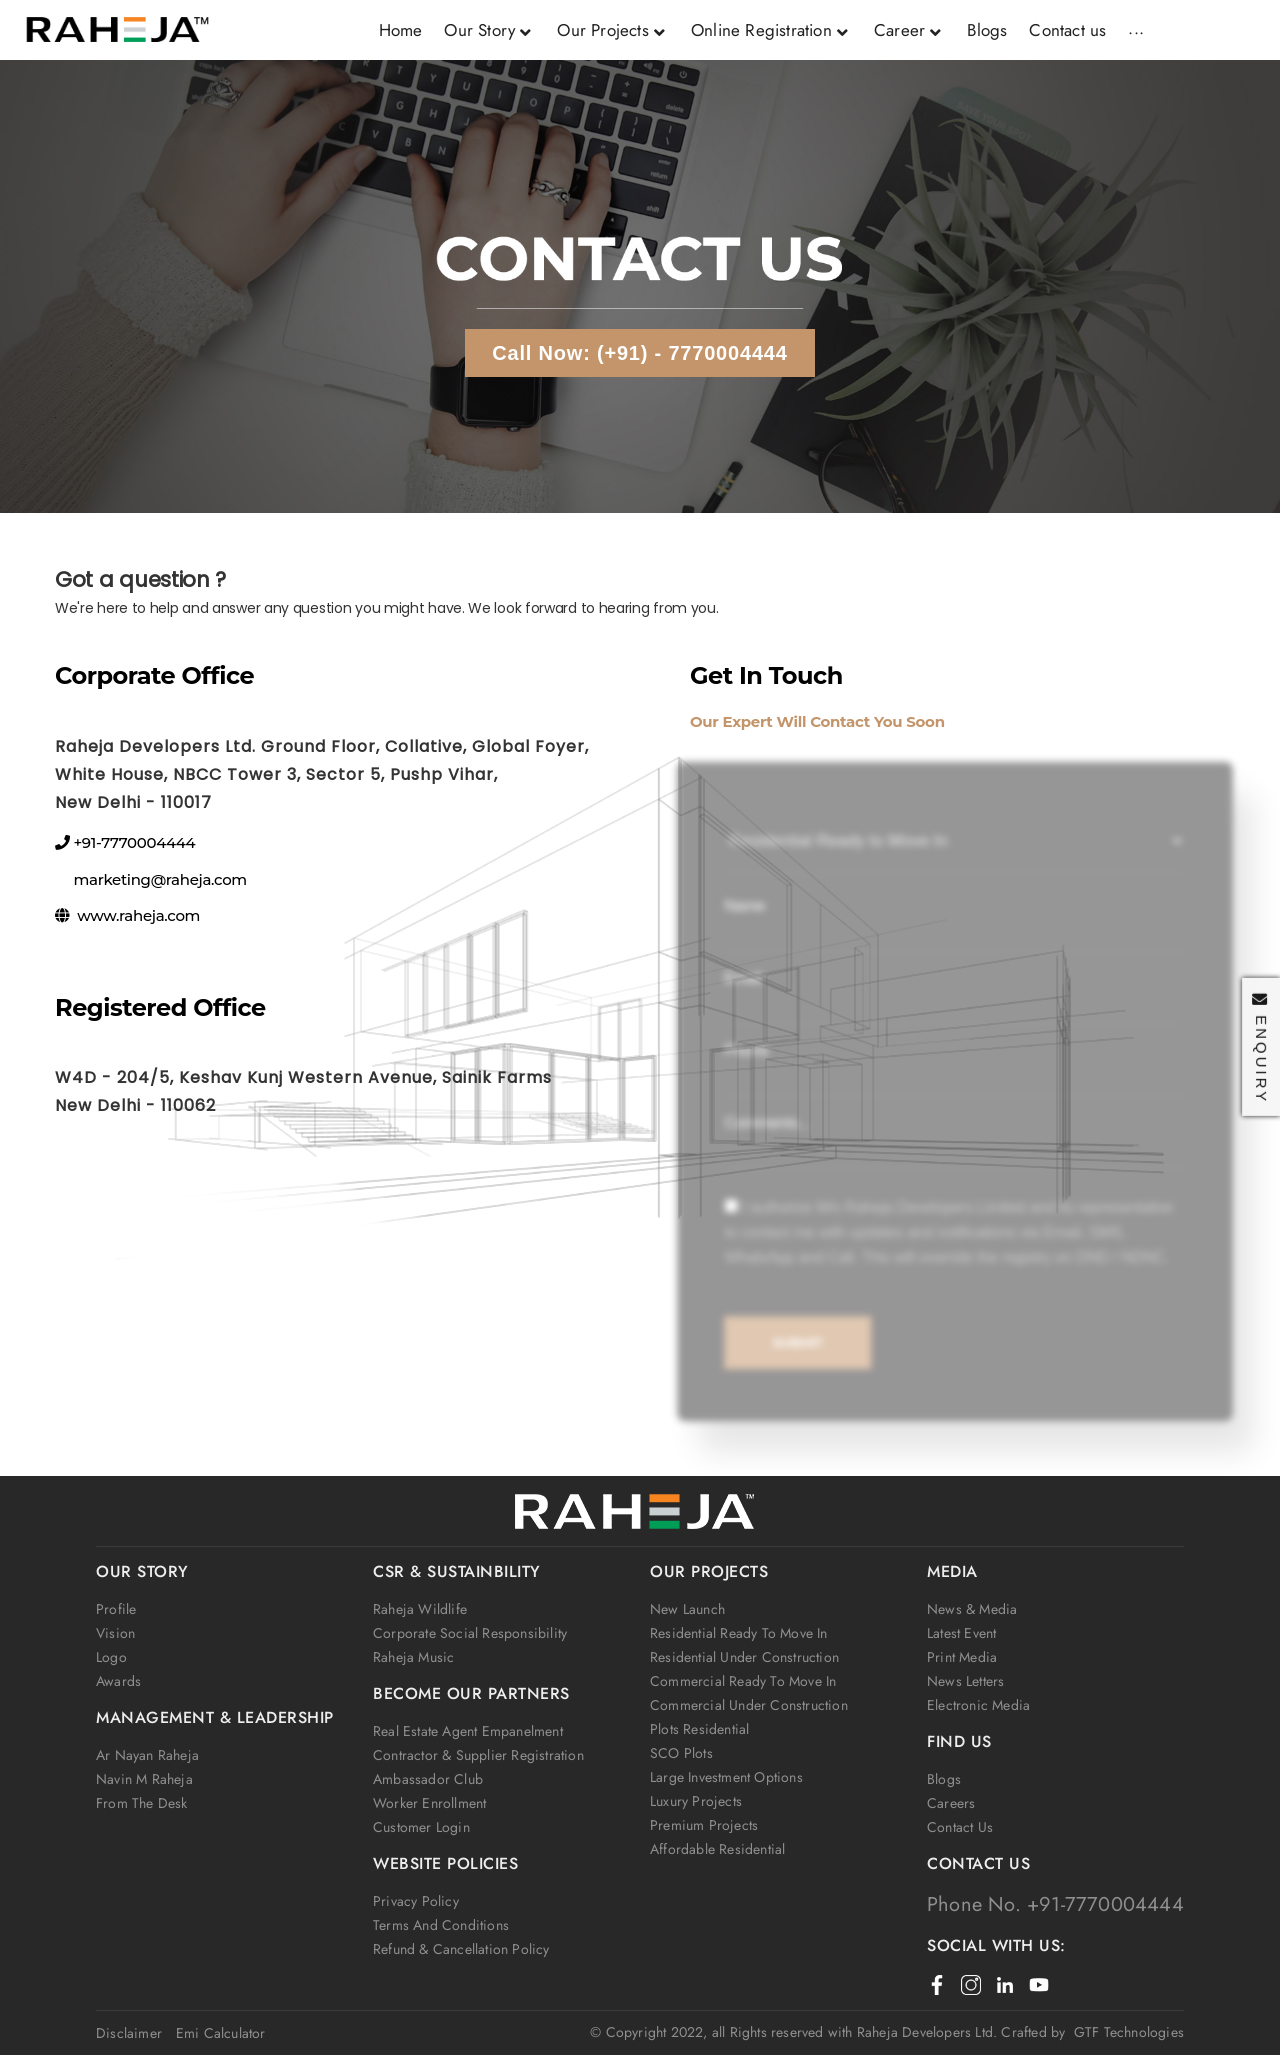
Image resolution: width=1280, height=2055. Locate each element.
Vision (115, 1633)
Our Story (489, 30)
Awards (118, 1681)
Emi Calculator (221, 2033)
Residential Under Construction (744, 1657)
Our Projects (613, 30)
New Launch (687, 1609)
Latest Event (961, 1633)
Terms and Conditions (441, 1925)
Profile (116, 1609)
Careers (951, 1803)
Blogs (987, 30)
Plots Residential (699, 1729)
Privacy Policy (416, 1901)
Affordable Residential (717, 1849)
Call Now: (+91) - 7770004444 (639, 353)
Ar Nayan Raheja (147, 1755)
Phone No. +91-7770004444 (1055, 1904)
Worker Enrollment (429, 1803)
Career (909, 30)
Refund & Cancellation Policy (461, 1949)
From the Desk (142, 1803)
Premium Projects (704, 1825)
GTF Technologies (1124, 2032)
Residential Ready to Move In (739, 1633)
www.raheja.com (138, 915)
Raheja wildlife (420, 1609)
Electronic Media (978, 1705)
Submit (794, 1348)
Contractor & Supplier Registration (478, 1755)
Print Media (962, 1657)
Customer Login (421, 1827)
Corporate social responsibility (470, 1633)
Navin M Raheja (144, 1779)
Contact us (1067, 30)
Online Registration (771, 30)
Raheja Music (413, 1657)
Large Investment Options (726, 1777)
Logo (111, 1657)
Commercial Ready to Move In (743, 1681)
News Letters (965, 1681)
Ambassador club (428, 1779)
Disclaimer (129, 2033)
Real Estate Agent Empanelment (468, 1731)
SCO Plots (681, 1753)
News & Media (972, 1609)
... (1136, 28)
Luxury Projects (696, 1801)
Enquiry (1261, 1047)
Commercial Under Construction (749, 1705)
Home (401, 30)
